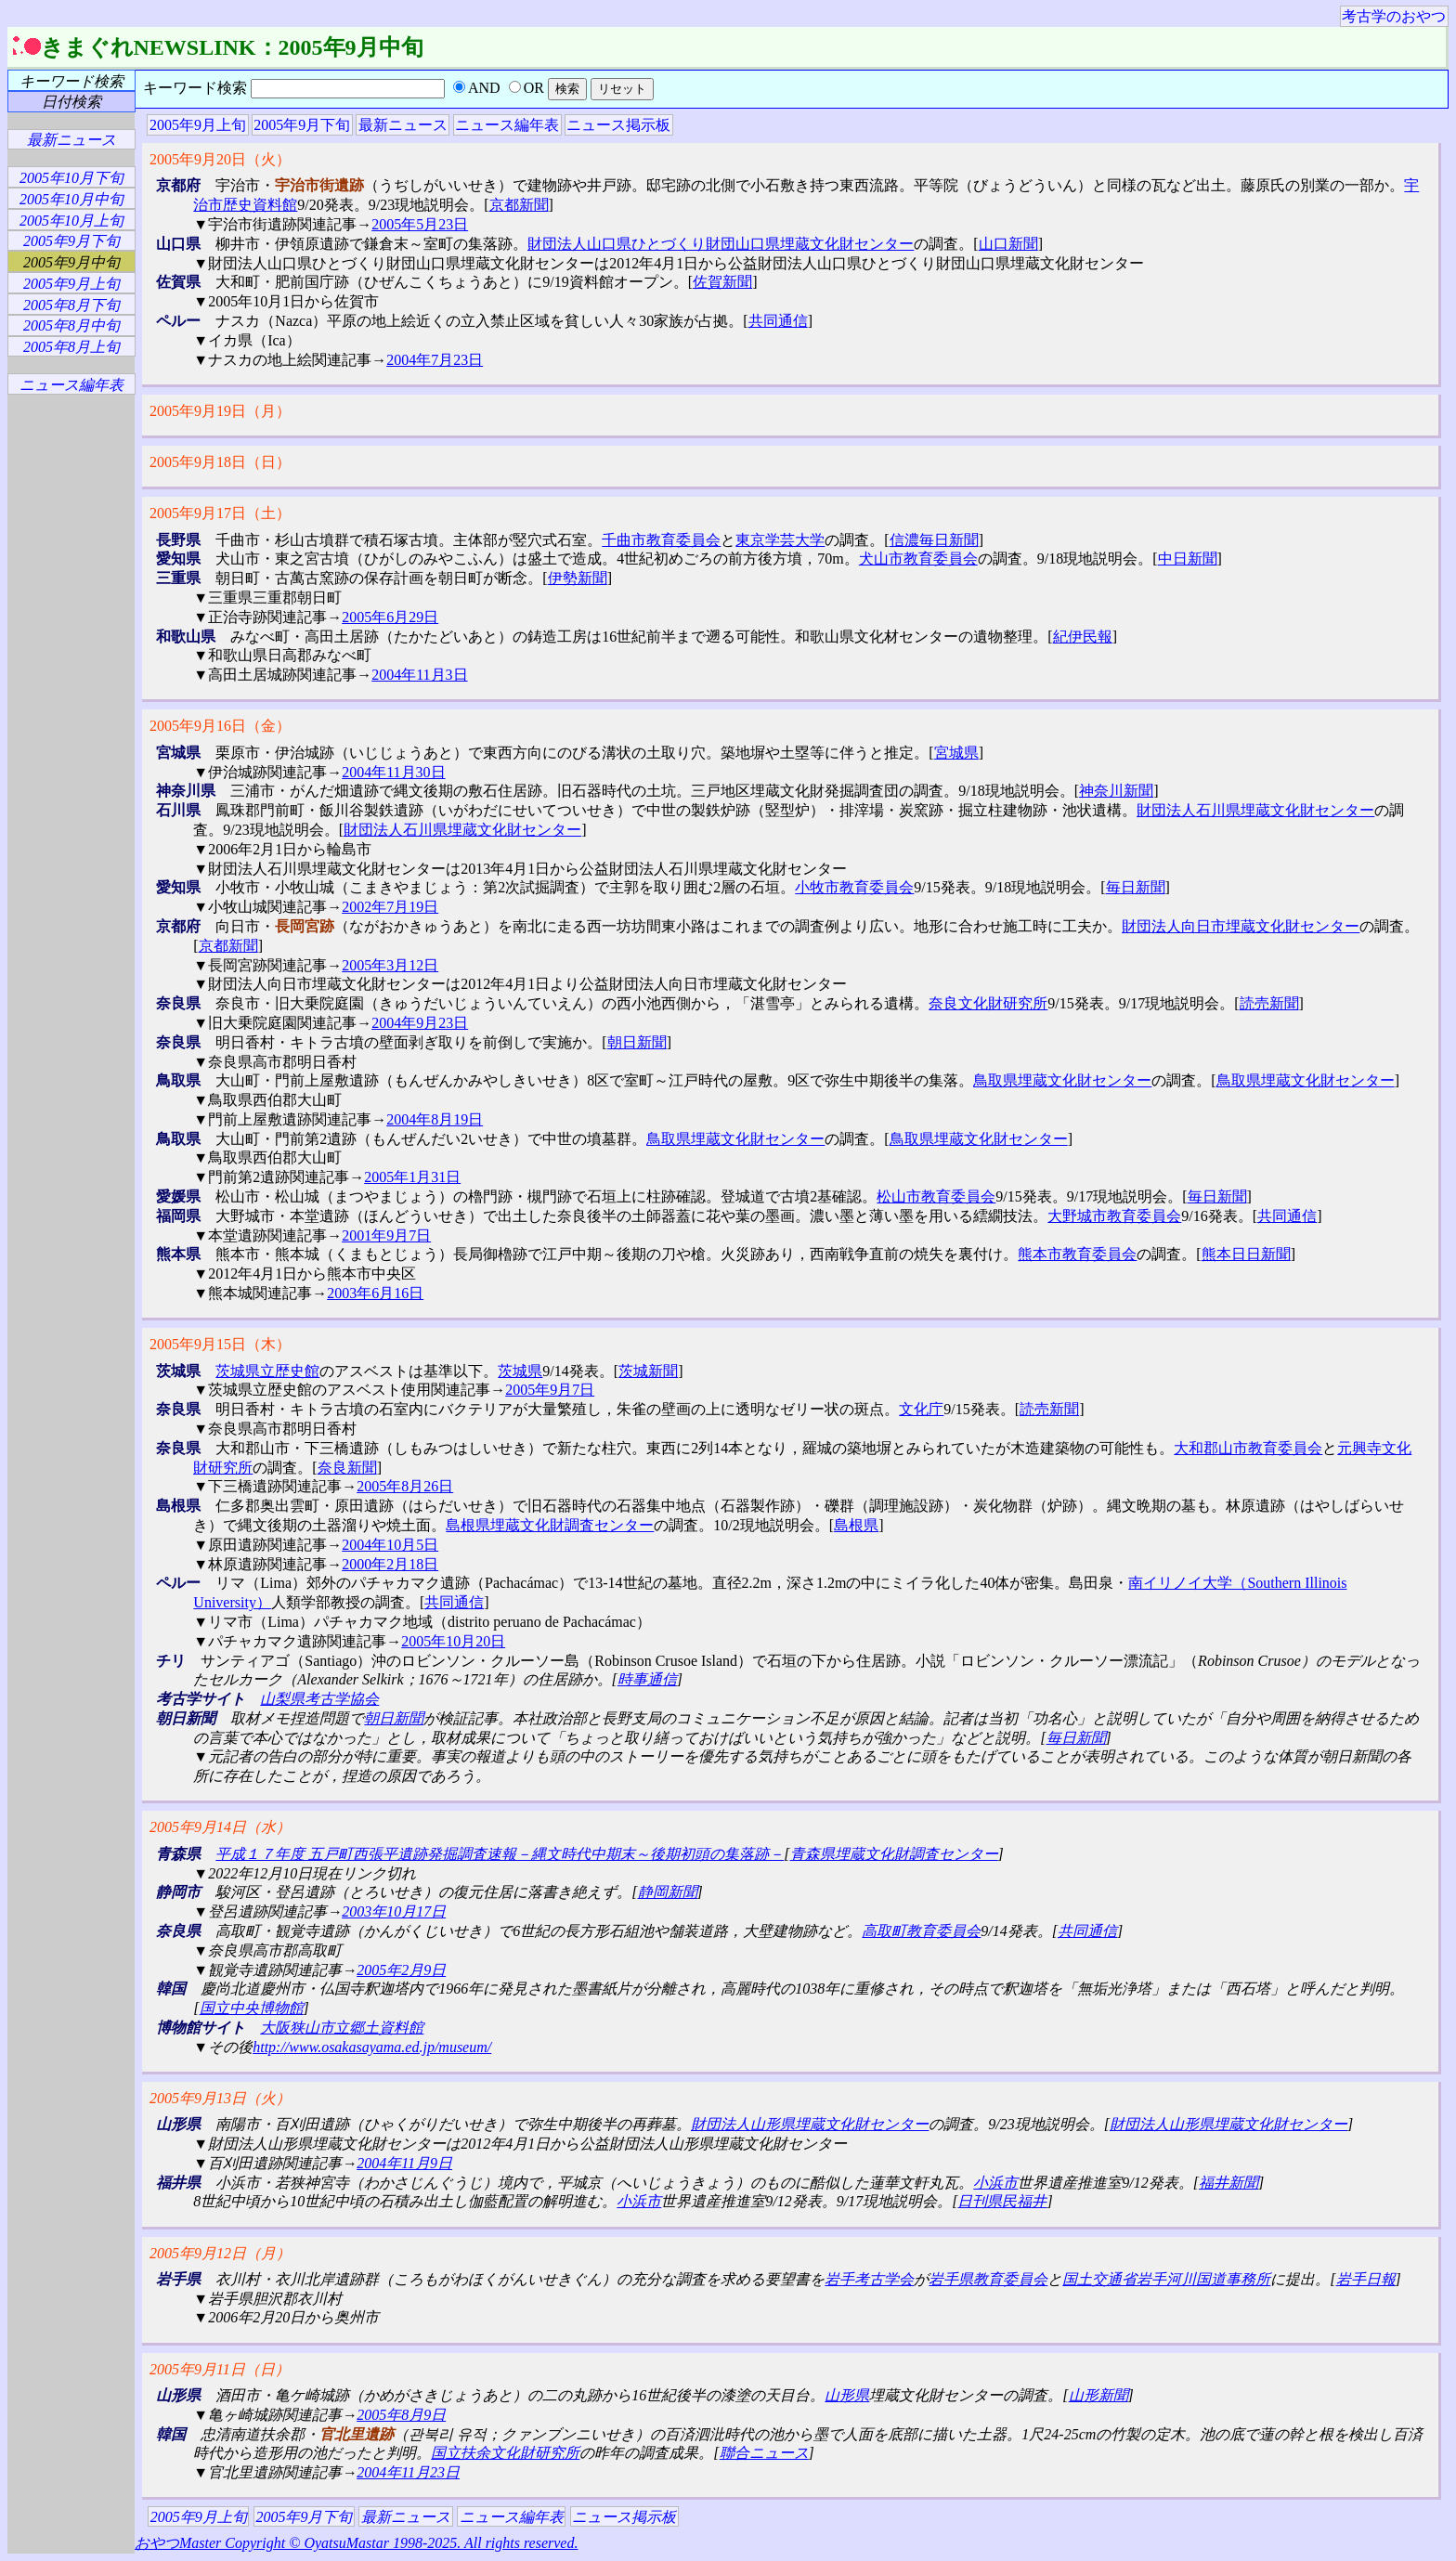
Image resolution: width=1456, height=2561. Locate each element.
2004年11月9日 (404, 2163)
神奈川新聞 (1116, 791)
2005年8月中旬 (71, 325)
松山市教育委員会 (936, 1196)
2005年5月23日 (419, 224)
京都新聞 (519, 205)
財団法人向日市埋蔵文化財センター (1240, 926)
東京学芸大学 (780, 540)
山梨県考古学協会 (319, 1699)
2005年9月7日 (549, 1390)
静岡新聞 (667, 1892)
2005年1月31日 (412, 1177)
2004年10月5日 (390, 1545)
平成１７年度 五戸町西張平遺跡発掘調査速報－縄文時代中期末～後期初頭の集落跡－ (499, 1854)
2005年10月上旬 (72, 220)
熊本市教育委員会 (1077, 1254)
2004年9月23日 (419, 1023)
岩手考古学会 (869, 2279)
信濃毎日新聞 (934, 540)
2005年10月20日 (453, 1641)
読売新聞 (1269, 1003)
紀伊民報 (1082, 636)
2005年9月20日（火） (220, 159)
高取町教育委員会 (921, 1931)
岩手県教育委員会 (988, 2279)
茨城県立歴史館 (267, 1371)
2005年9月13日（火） (220, 2098)
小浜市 (995, 2182)
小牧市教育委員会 (854, 887)
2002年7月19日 (390, 907)
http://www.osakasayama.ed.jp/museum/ (372, 2047)
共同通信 (778, 321)
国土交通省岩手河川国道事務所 (1166, 2279)
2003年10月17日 (394, 1911)
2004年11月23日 (408, 2472)
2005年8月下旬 (71, 305)
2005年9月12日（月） (220, 2253)
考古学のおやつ (1394, 16)
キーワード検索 (72, 81)
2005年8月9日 (401, 2415)
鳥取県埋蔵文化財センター (1062, 1080)
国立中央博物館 (252, 2008)
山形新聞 (1098, 2395)
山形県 (847, 2395)
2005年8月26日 (405, 1486)
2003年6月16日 (375, 1293)
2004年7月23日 (434, 360)
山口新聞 (1008, 244)
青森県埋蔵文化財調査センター (894, 1854)
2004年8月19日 (434, 1119)
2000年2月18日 (390, 1564)
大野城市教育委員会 (1114, 1216)
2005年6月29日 (390, 617)
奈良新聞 (347, 1468)
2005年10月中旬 (72, 199)
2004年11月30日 (393, 772)
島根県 (856, 1525)
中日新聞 (1187, 558)
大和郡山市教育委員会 (1248, 1448)
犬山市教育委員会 (918, 558)
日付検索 (71, 102)
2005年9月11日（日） (220, 2369)
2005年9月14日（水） (220, 1827)
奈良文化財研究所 (988, 1003)
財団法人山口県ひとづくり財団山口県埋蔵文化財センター (720, 244)
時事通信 (647, 1679)
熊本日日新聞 (1246, 1254)
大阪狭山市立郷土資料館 (341, 2027)
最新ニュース (403, 125)
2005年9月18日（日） (220, 462)
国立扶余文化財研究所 (505, 2453)
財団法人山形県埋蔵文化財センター (810, 2124)
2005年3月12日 (390, 965)
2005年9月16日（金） (220, 726)
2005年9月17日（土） (220, 513)
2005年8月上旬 (71, 347)
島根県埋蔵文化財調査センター (550, 1525)
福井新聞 (1228, 2182)
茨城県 (520, 1371)
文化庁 (921, 1409)
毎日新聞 (1135, 887)
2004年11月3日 (419, 674)
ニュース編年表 (507, 125)
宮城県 (956, 752)
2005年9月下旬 (302, 125)
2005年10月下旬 (72, 178)
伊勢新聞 (577, 578)
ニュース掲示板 (618, 125)
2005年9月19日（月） (220, 411)
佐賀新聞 (722, 282)
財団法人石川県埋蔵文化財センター (1255, 810)
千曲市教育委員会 (661, 540)
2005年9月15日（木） (220, 1344)
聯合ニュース (764, 2453)
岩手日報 (1366, 2279)
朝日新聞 (637, 1042)
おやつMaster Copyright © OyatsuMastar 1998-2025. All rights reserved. (356, 2543)
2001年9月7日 (386, 1235)
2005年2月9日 (401, 1970)
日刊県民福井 (1001, 2201)
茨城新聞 (648, 1371)
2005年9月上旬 (198, 125)
